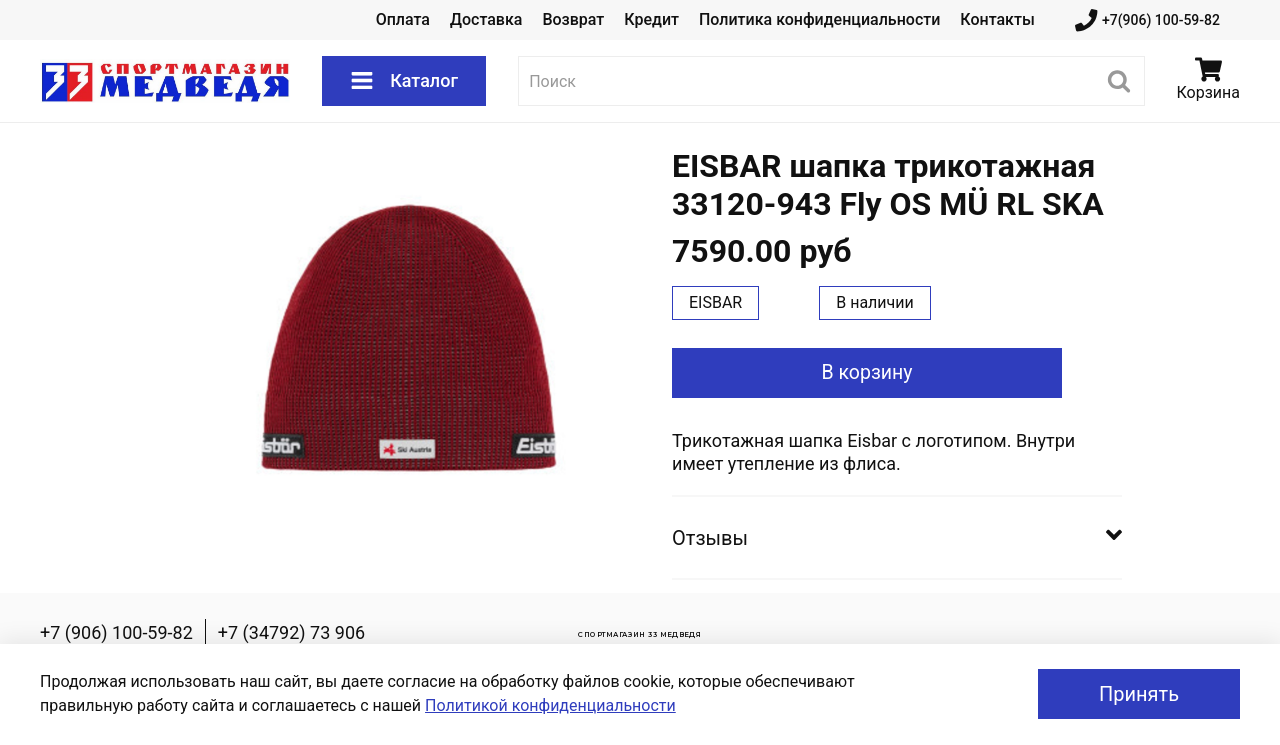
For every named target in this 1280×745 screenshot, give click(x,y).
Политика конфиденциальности (819, 19)
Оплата (403, 19)
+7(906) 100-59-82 (1147, 20)
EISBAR (715, 302)
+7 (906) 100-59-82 (116, 632)
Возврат (573, 19)
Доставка (486, 19)
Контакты (997, 19)
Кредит (651, 19)
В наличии (875, 302)
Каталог (404, 81)
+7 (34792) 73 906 (291, 632)
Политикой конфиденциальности (550, 705)
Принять (1139, 694)
